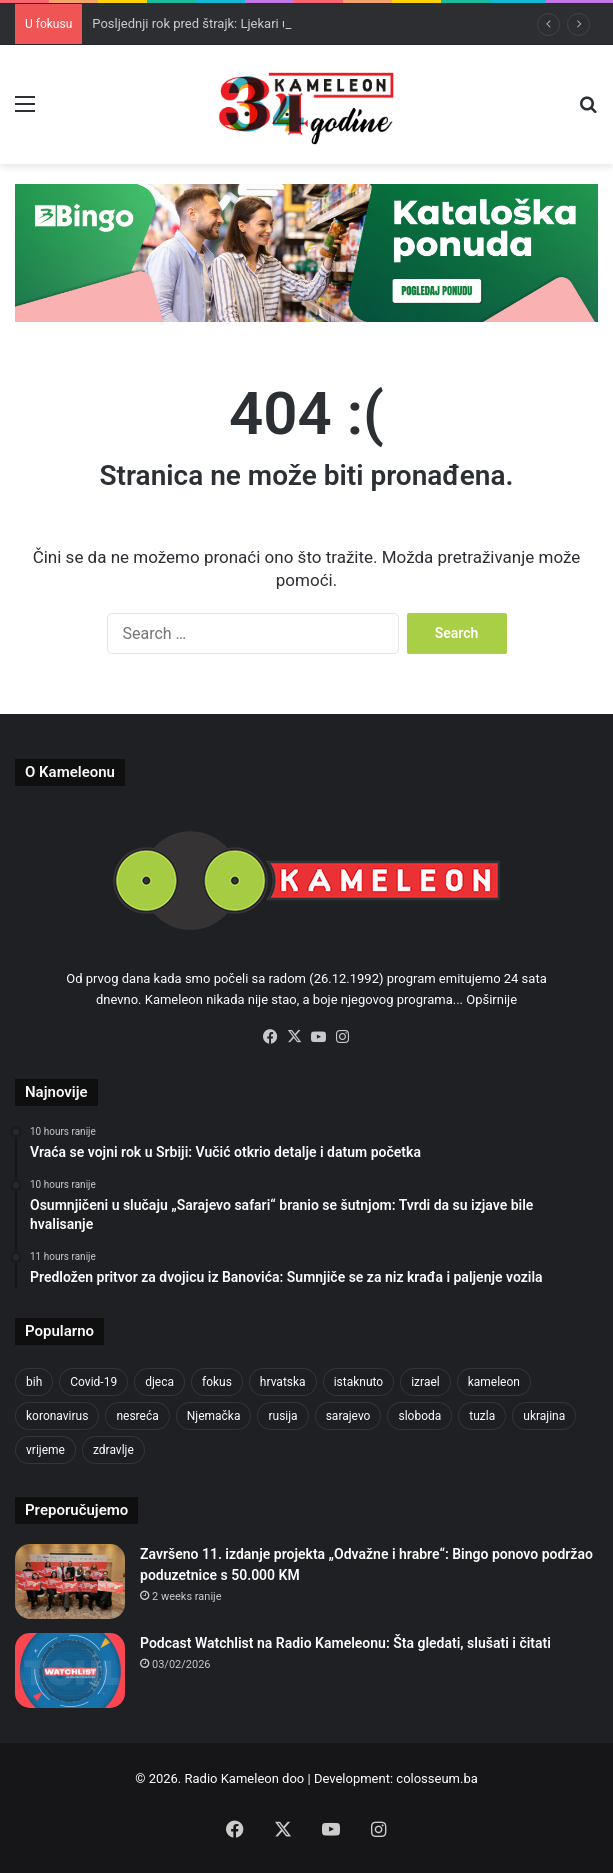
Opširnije (491, 999)
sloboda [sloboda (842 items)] (419, 1416)
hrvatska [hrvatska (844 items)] (283, 1382)
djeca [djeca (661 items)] (159, 1382)
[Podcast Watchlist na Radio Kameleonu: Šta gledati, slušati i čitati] (70, 1670)
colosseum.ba (436, 1778)
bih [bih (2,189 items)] (34, 1382)
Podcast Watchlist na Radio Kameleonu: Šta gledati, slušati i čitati (345, 1643)
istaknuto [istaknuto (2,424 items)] (359, 1382)
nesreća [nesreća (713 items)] (137, 1416)
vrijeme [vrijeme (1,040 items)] (45, 1450)
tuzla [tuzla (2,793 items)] (482, 1416)
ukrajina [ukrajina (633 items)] (544, 1416)
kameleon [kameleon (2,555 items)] (494, 1382)
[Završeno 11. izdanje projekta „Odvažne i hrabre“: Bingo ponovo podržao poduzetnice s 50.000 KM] (70, 1581)
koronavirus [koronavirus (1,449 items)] (57, 1416)
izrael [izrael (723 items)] (425, 1382)
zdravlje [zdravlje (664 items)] (113, 1450)
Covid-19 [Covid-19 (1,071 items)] (93, 1382)
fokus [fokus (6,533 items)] (217, 1382)
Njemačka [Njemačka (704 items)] (214, 1416)
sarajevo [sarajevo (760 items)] (348, 1416)
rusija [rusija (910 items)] (282, 1416)
